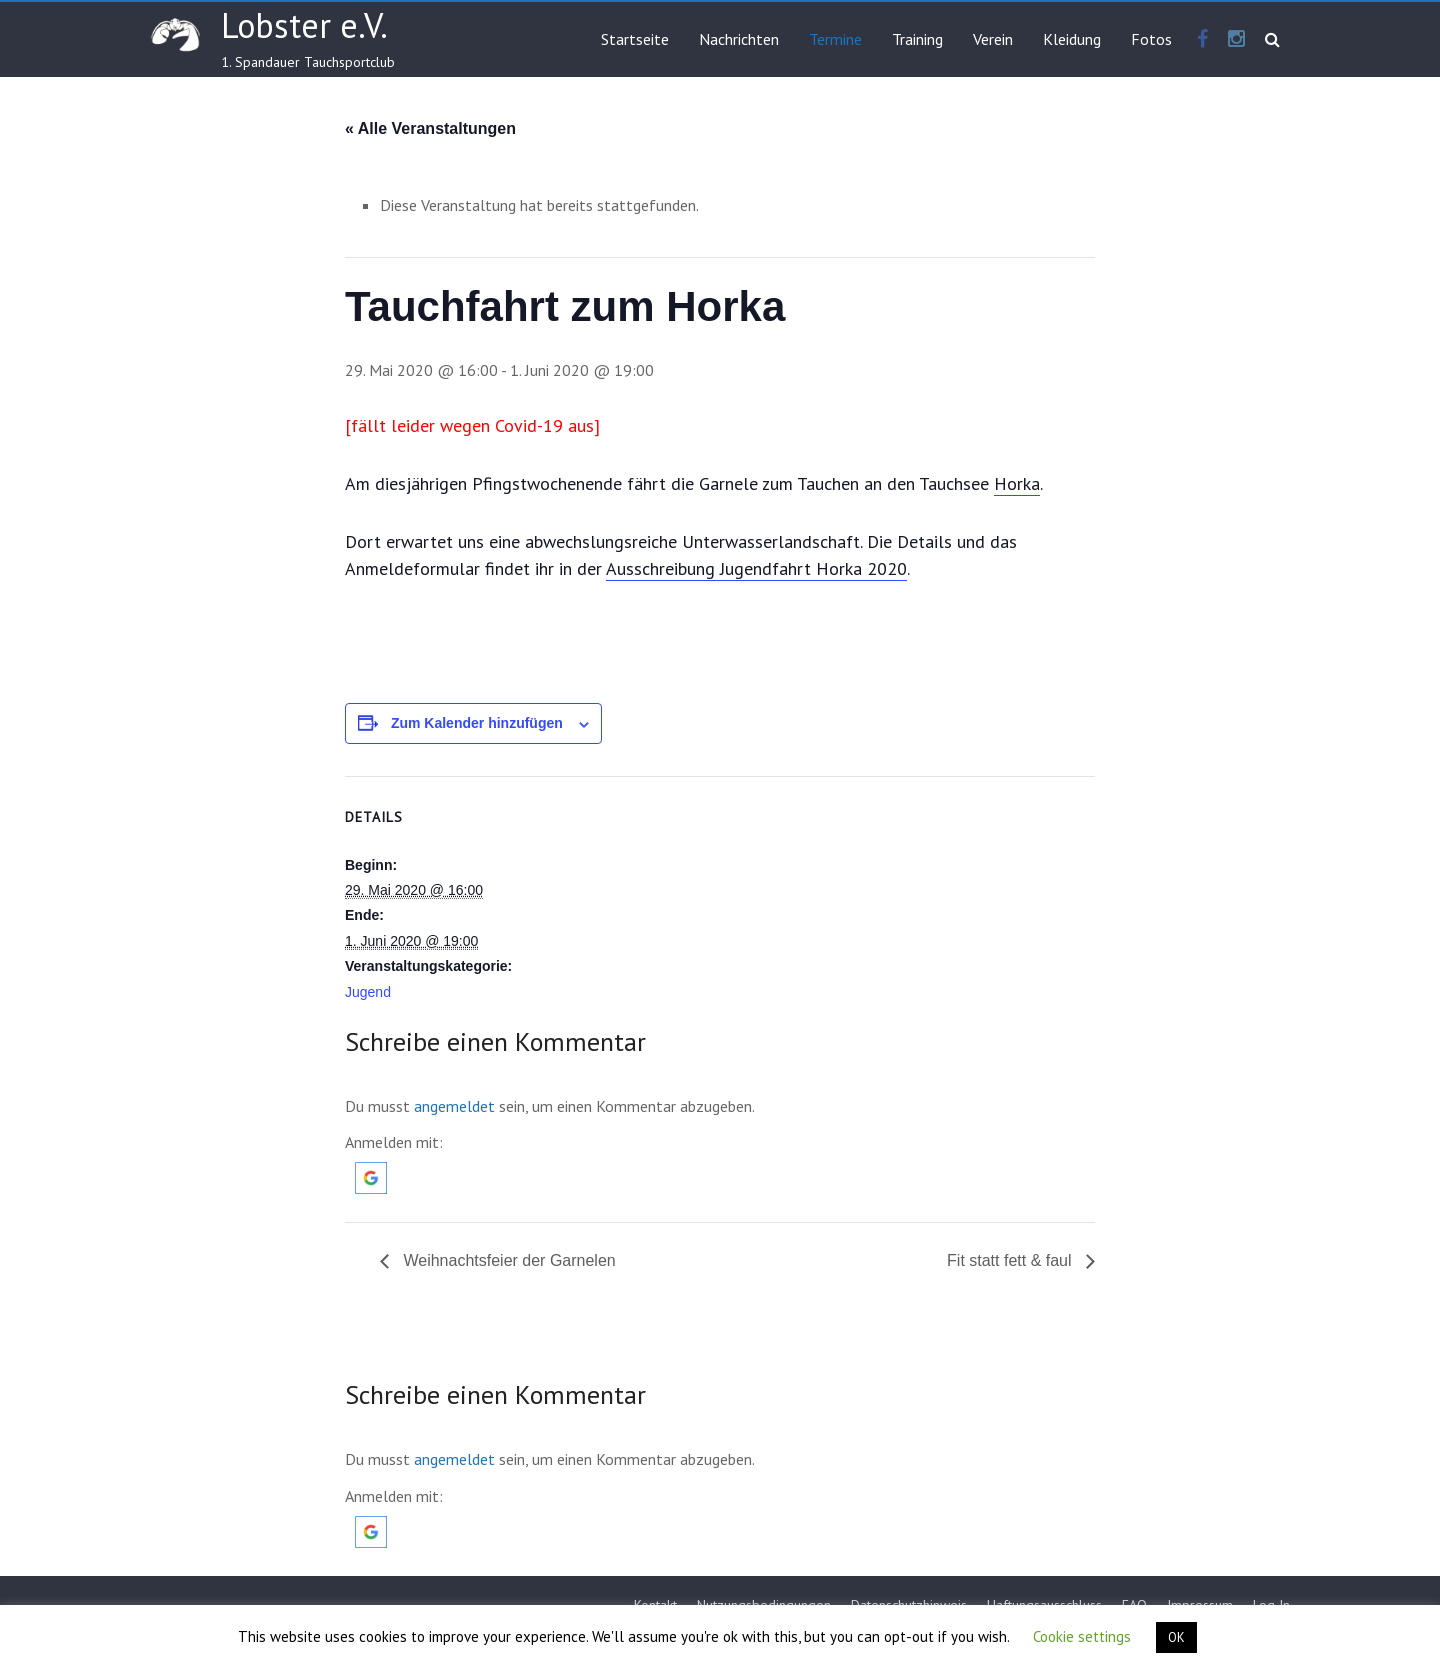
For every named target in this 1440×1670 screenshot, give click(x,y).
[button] (371, 1172)
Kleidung (1072, 39)
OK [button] (1176, 1637)
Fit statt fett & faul (1011, 1260)
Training (917, 39)
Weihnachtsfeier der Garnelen (507, 1260)
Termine (835, 39)
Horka (1017, 483)
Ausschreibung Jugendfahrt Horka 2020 (756, 568)
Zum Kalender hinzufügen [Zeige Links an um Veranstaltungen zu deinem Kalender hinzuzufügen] (477, 723)
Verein (993, 39)
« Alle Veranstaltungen (430, 128)
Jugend (368, 992)
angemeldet (454, 1106)
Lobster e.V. (304, 25)
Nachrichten (739, 39)
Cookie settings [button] (1082, 1636)
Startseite (635, 39)
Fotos (1151, 39)
